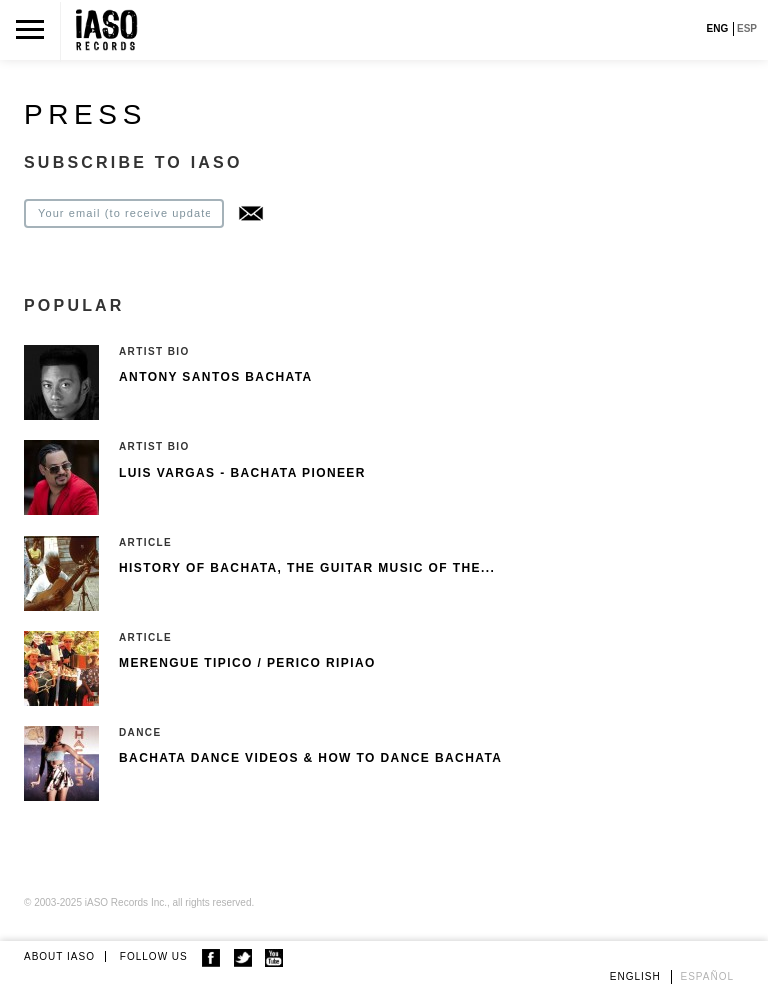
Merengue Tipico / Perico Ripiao (247, 663)
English (635, 976)
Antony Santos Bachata (216, 377)
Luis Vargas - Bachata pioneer (242, 473)
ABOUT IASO (59, 956)
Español (708, 976)
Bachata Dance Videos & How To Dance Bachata (310, 758)
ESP (747, 28)
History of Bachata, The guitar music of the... (307, 568)
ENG (718, 28)
